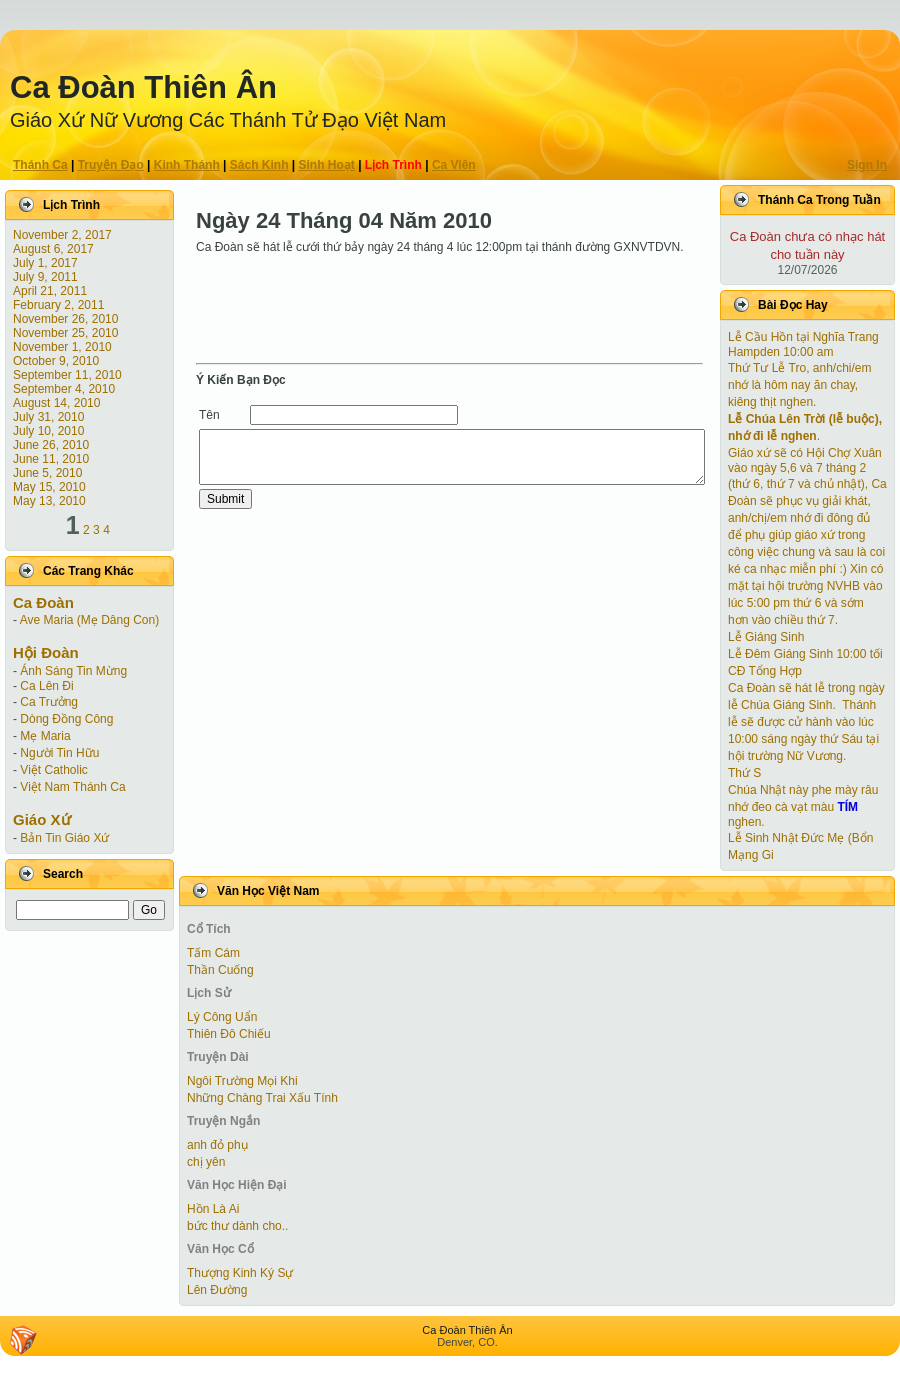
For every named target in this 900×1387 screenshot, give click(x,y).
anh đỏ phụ (217, 1145)
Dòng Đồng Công (66, 719)
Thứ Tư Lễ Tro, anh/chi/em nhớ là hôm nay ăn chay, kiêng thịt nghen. (800, 385)
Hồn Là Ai (213, 1209)
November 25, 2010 (65, 333)
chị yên (206, 1162)
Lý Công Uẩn (222, 1017)
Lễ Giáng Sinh (766, 637)
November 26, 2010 (65, 319)
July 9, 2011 (45, 277)
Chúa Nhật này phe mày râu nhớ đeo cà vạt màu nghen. (803, 806)
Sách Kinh (259, 165)
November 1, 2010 (62, 347)
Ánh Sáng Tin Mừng (73, 671)
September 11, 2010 (67, 375)
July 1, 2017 (45, 263)
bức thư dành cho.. (237, 1226)
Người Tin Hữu (59, 753)
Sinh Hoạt (327, 165)
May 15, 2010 (49, 487)
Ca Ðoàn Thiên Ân (143, 87)
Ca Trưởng (49, 702)
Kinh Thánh (187, 165)
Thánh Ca (40, 165)
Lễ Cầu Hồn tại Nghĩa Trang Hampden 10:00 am (803, 344)
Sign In (867, 165)
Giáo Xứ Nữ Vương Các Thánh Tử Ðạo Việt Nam (228, 120)
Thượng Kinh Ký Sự (240, 1273)
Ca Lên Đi (46, 686)
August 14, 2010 (56, 403)
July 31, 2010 (48, 417)
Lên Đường (217, 1290)
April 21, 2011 (50, 291)
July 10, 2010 (48, 431)
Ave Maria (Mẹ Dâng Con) (90, 620)
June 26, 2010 (51, 445)
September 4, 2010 (64, 389)
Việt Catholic (53, 770)
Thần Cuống (220, 970)
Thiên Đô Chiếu (229, 1034)
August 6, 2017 (53, 249)
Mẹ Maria (45, 736)
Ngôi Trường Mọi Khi (242, 1081)
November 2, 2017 (62, 235)
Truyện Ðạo (111, 165)
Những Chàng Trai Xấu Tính (262, 1098)
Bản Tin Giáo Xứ (64, 838)
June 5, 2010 (47, 473)
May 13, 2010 (49, 501)
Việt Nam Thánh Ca (72, 787)
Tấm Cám (213, 953)
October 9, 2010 (56, 361)
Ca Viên (454, 165)
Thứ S (744, 773)
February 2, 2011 (58, 305)
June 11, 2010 (51, 459)
